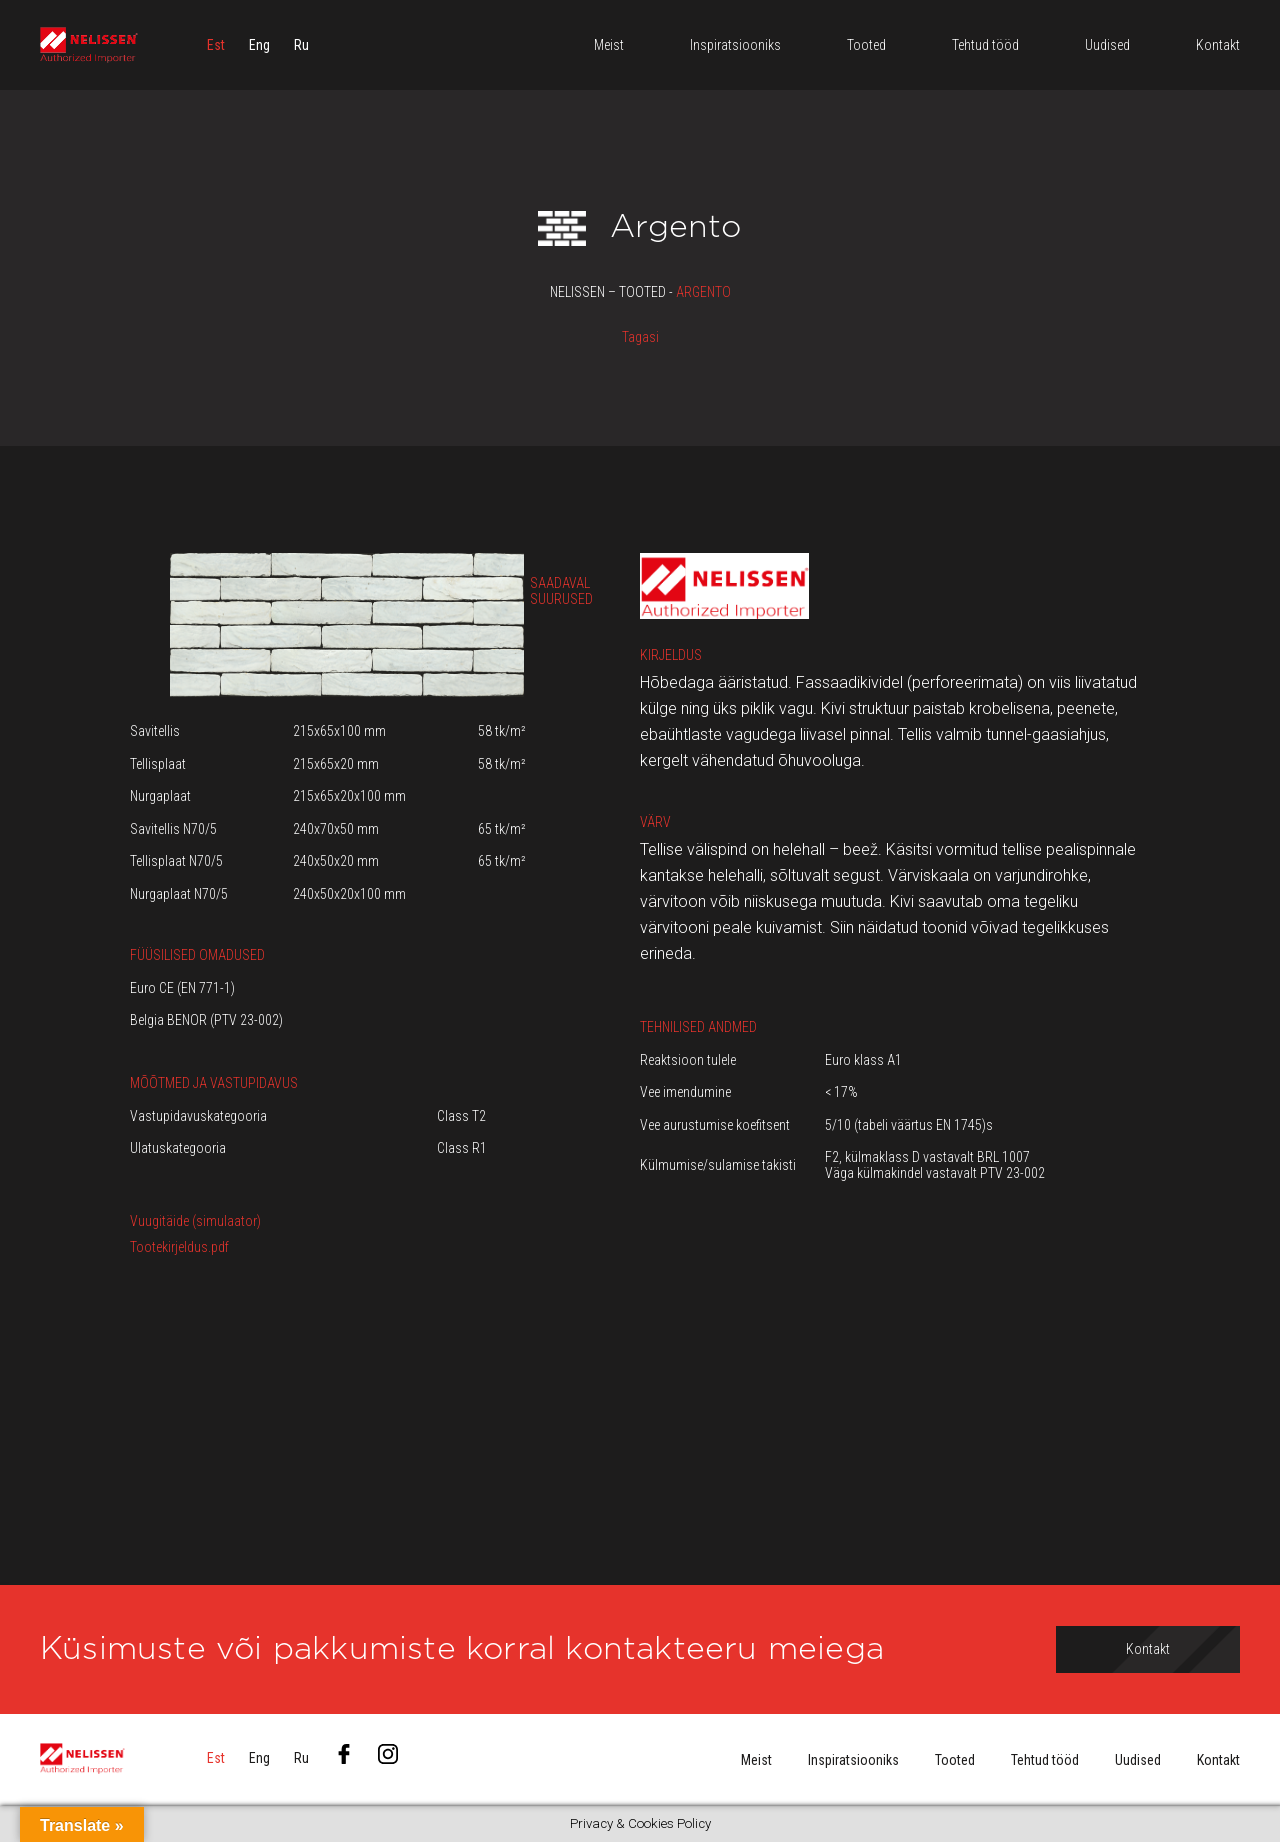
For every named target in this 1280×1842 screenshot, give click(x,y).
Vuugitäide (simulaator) (195, 1221)
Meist (756, 1760)
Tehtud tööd (1045, 1760)
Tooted (955, 1760)
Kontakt (1218, 1760)
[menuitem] (216, 45)
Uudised (1138, 1760)
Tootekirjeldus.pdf (179, 1247)
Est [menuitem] (216, 45)
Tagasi (640, 337)
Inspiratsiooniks (853, 1760)
